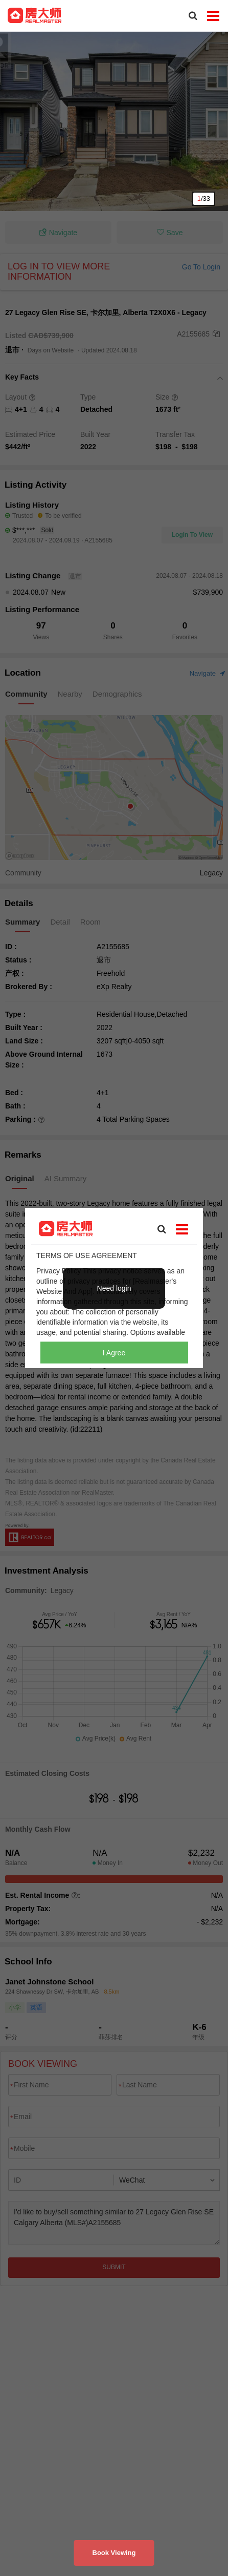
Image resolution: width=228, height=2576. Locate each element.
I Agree (114, 1352)
